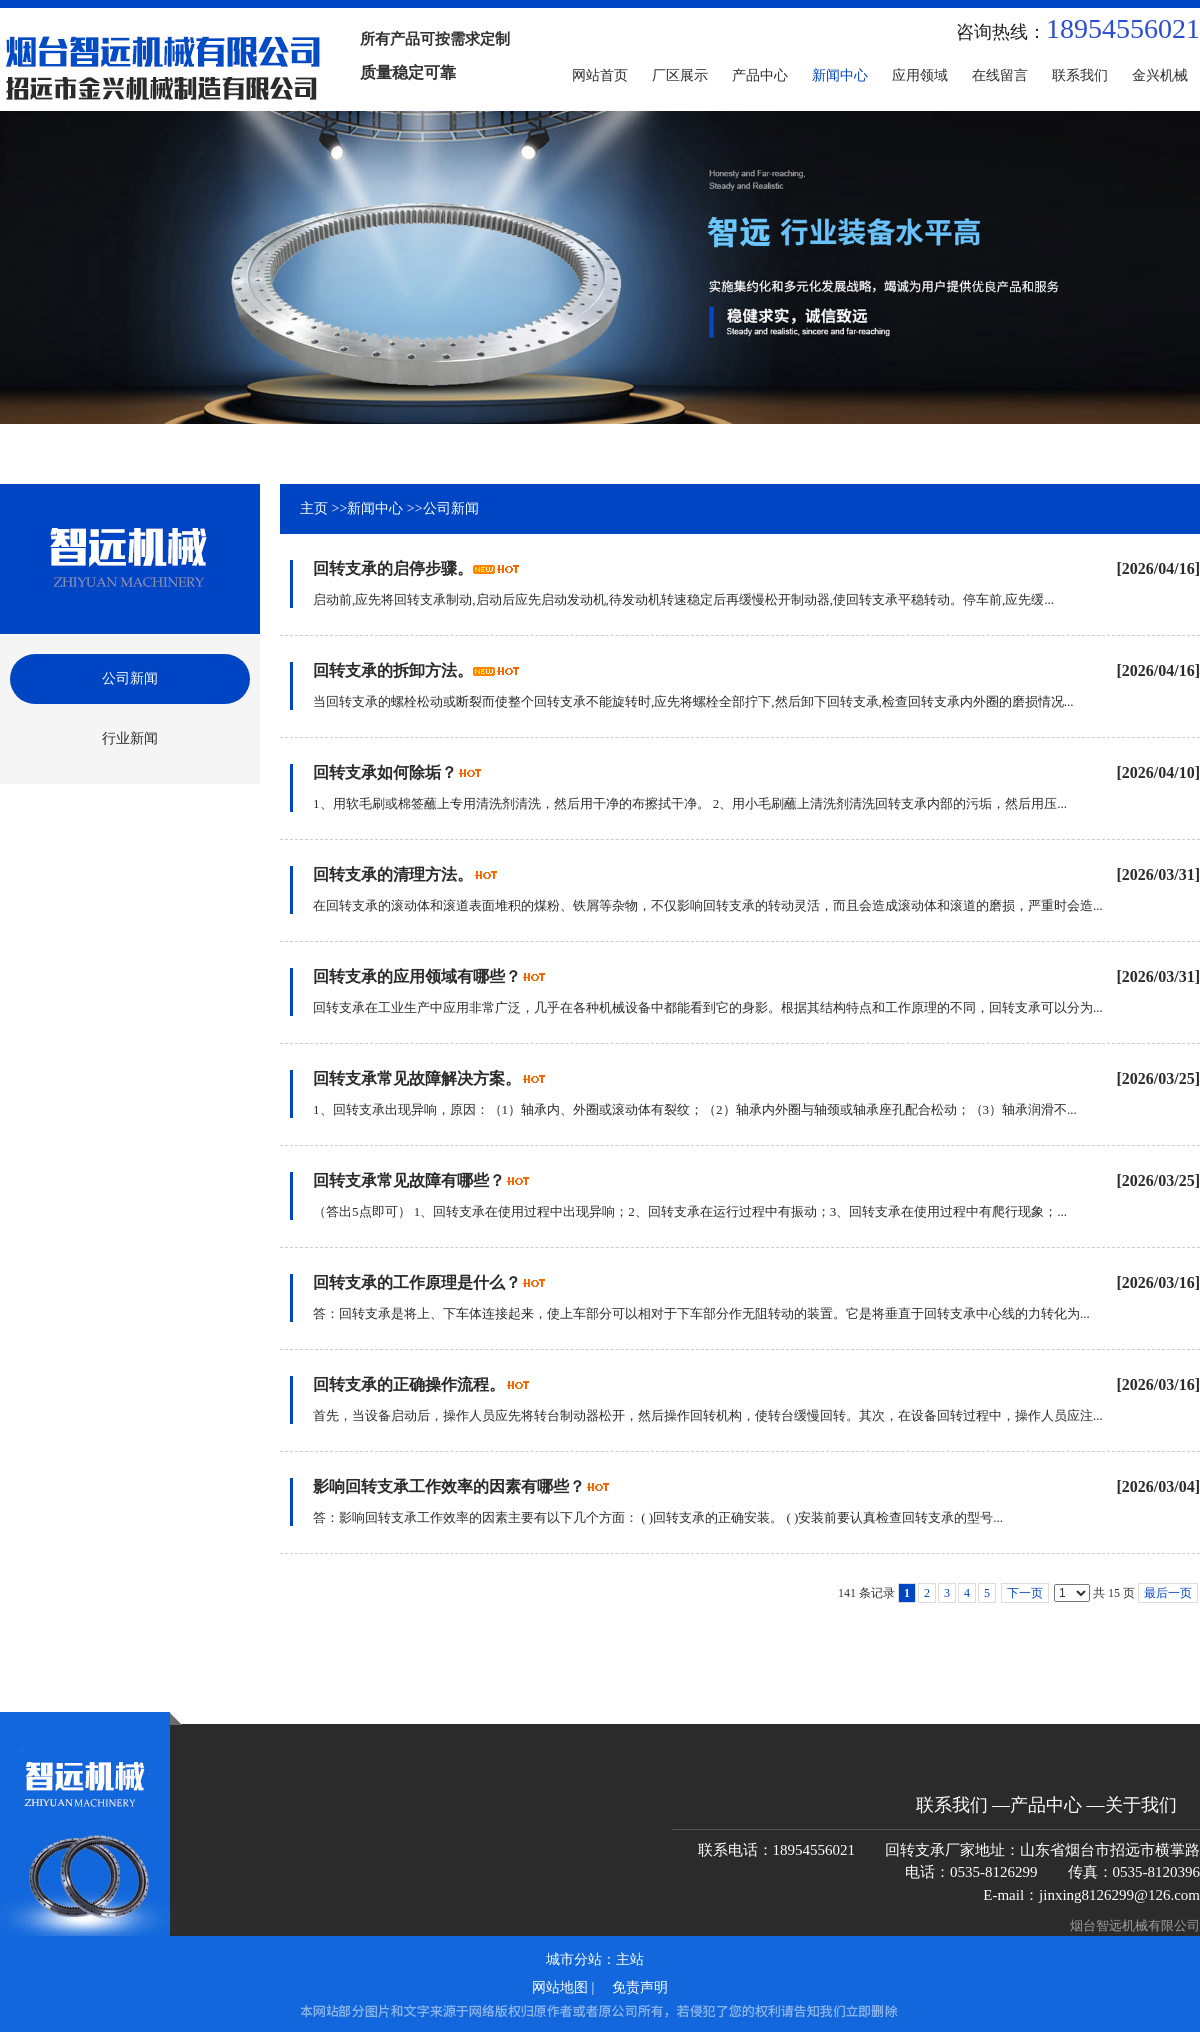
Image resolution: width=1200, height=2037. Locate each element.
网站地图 (560, 1987)
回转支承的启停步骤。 (393, 568)
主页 (314, 508)
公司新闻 (451, 508)
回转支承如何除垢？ (385, 772)
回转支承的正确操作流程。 (409, 1384)
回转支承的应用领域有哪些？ (417, 976)
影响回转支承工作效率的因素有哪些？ (449, 1486)
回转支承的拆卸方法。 (393, 670)
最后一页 (1168, 1593)
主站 (630, 1959)
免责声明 (640, 1987)
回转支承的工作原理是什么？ (417, 1282)
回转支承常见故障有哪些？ (409, 1180)
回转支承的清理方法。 (393, 874)
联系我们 (952, 1805)
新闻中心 (375, 508)
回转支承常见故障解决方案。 (417, 1078)
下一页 (1025, 1593)
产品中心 (1046, 1805)
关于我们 (1141, 1805)
